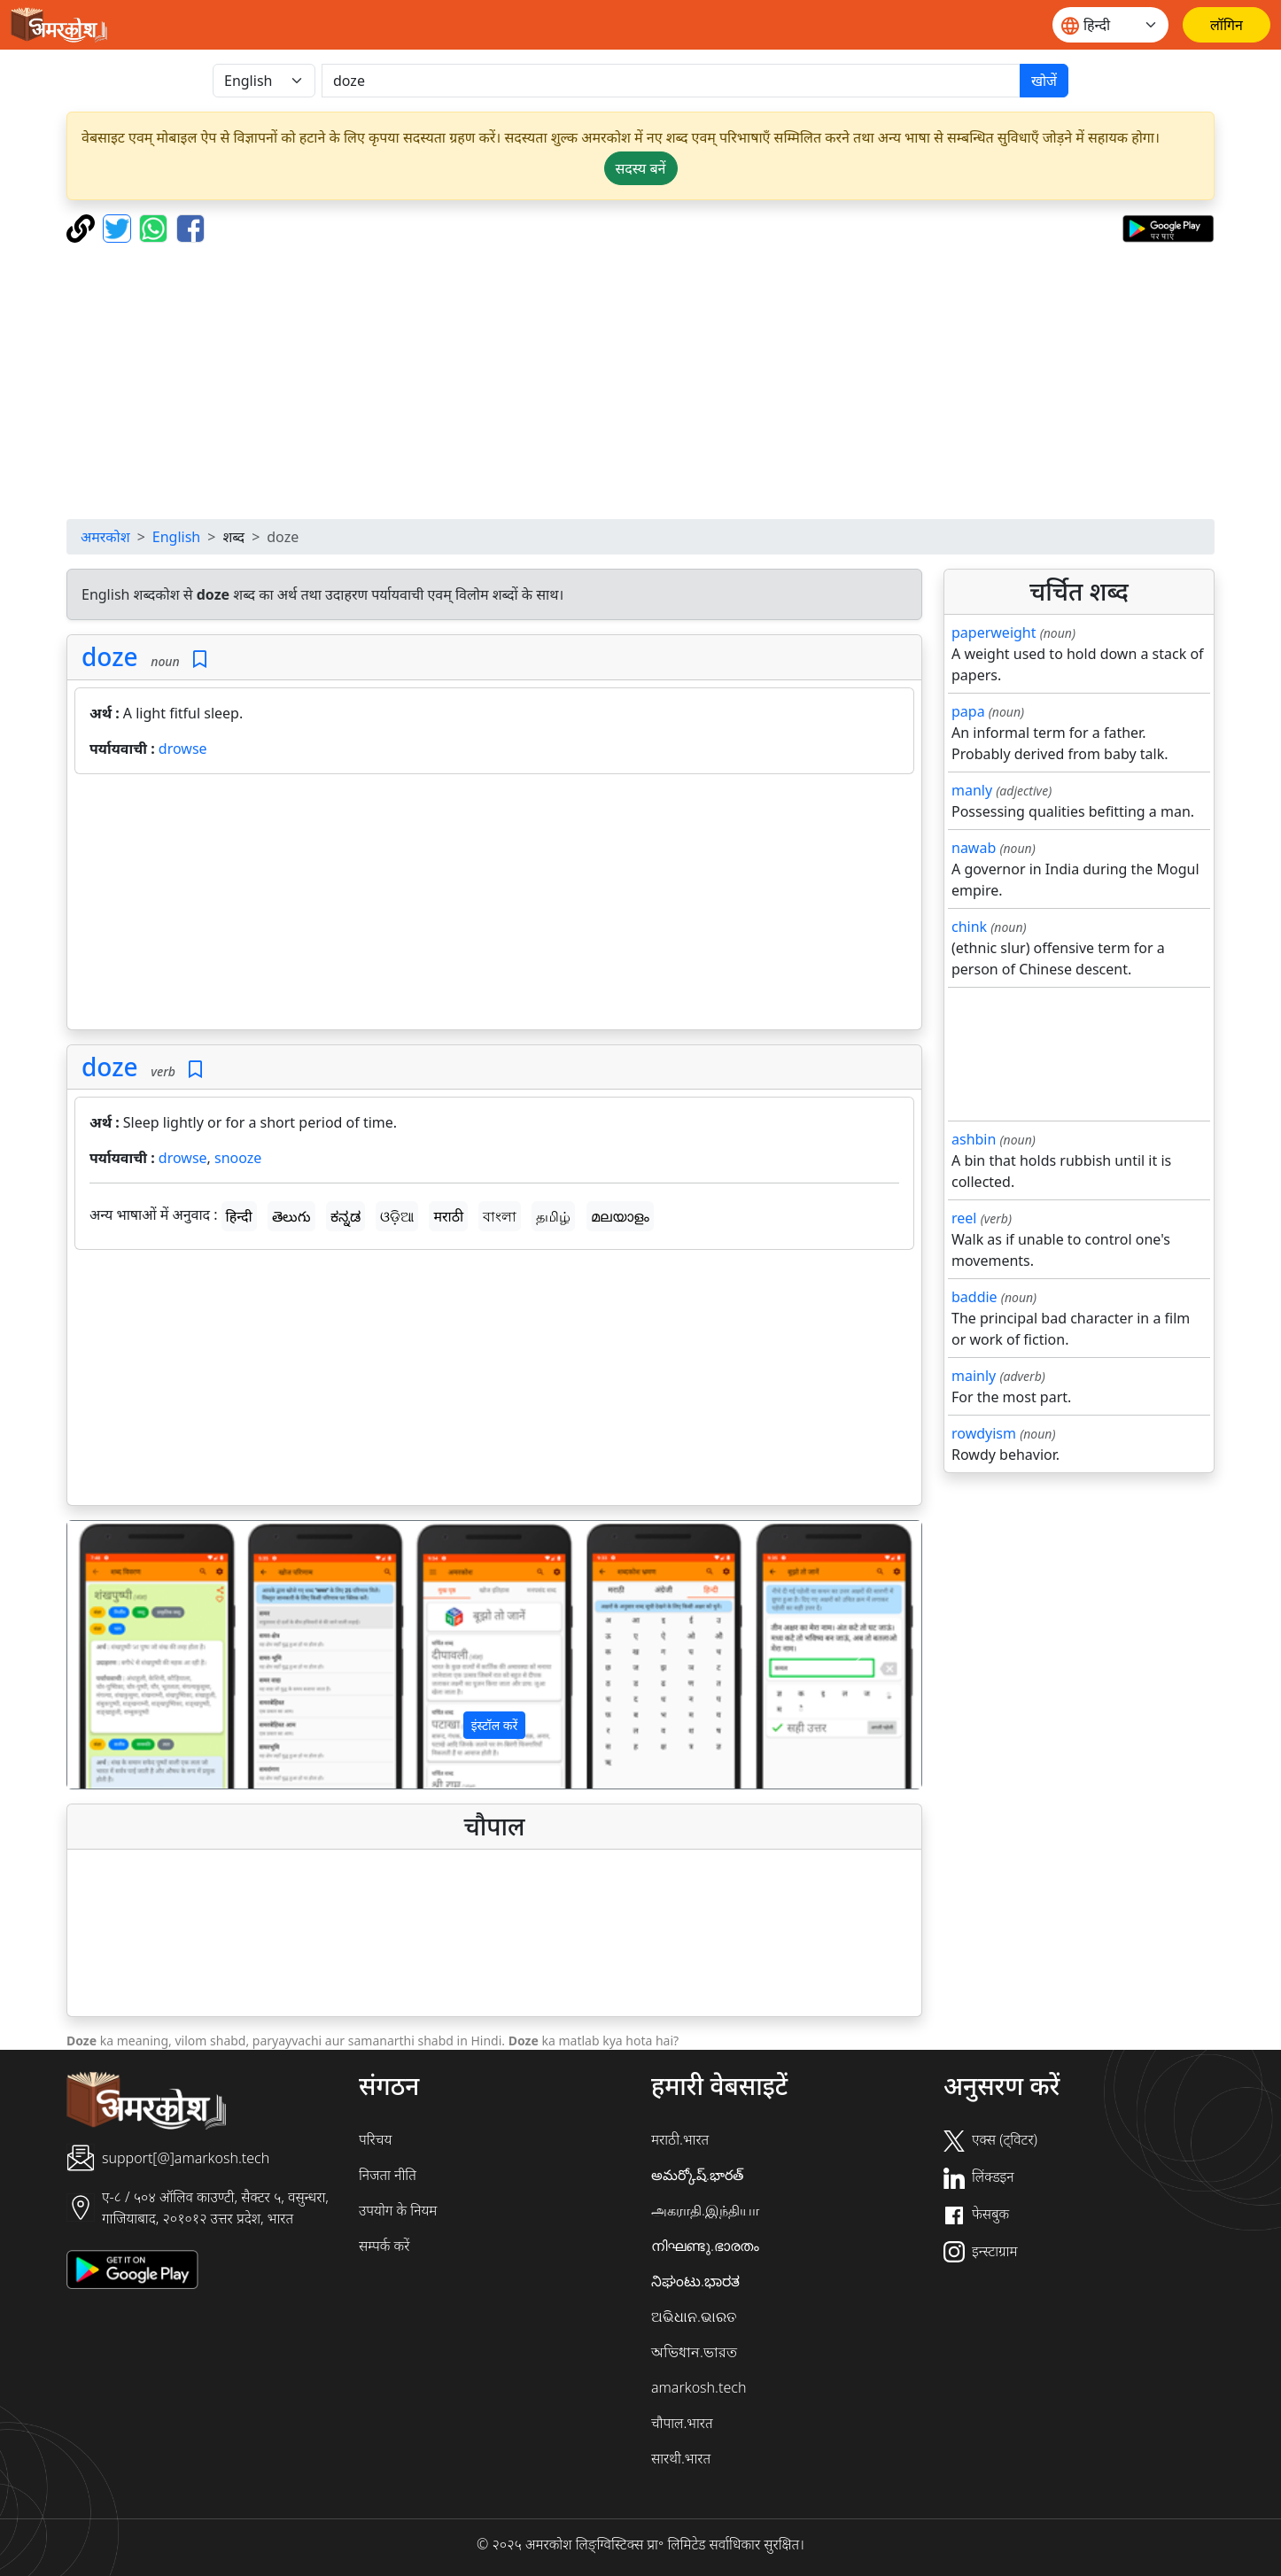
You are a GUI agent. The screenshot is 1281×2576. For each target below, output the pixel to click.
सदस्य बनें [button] (641, 168)
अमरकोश (105, 537)
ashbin (973, 1139)
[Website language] (1110, 25)
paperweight (993, 632)
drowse (183, 748)
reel (963, 1218)
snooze (237, 1158)
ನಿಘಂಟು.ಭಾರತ (695, 2281)
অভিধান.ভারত (694, 2352)
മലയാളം (620, 1216)
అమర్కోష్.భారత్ (697, 2174)
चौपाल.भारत (682, 2422)
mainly (973, 1375)
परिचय (375, 2139)
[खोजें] (671, 80)
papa (968, 711)
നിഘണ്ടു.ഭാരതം (705, 2245)
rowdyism (983, 1433)
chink (969, 926)
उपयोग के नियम (398, 2210)
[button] (131, 1654)
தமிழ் (553, 1216)
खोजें (1044, 80)
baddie (974, 1297)
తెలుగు (291, 1216)
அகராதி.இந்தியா (705, 2210)
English (176, 537)
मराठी (448, 1216)
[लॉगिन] (1226, 25)
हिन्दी (239, 1216)
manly (971, 790)
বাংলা (499, 1216)
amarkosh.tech (698, 2387)
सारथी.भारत (680, 2458)
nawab (973, 847)
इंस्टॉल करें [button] (494, 1725)
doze (110, 656)
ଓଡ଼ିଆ (397, 1216)
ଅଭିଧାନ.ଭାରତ (693, 2316)
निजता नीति (387, 2174)
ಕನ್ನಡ (345, 1216)
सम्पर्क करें (384, 2245)
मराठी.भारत (680, 2139)
